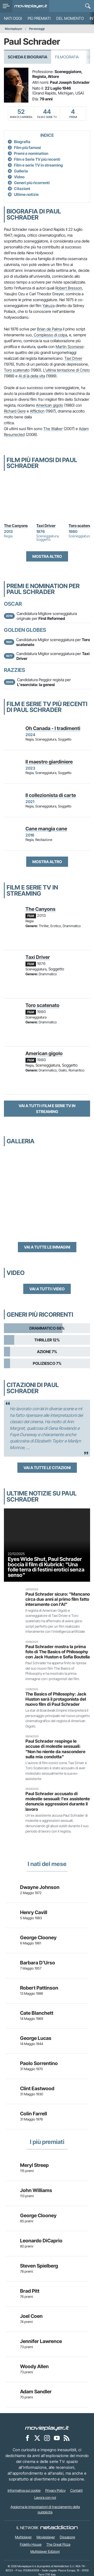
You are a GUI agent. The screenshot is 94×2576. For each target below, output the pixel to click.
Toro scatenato (17, 370)
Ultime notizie (26, 194)
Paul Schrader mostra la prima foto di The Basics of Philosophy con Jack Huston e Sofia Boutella (57, 1651)
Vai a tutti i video (47, 1288)
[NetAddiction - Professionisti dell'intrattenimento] (59, 2528)
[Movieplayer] (47, 2427)
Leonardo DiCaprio (41, 2241)
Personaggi (37, 29)
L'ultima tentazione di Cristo (66, 370)
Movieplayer (13, 29)
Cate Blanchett (36, 2013)
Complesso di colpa (50, 334)
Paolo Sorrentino (39, 2063)
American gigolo (49, 405)
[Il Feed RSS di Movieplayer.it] (66, 2438)
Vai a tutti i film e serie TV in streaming (47, 1108)
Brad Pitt (29, 2291)
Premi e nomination (31, 153)
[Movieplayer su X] (37, 2438)
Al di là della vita (32, 375)
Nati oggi (13, 18)
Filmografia (67, 56)
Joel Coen (31, 2316)
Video (19, 176)
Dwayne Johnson (39, 1887)
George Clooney (38, 1937)
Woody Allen (34, 2366)
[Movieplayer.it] (30, 6)
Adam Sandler (36, 2392)
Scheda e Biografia (27, 56)
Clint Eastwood (37, 2088)
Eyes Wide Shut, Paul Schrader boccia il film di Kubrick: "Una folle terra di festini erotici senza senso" (46, 1567)
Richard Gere (15, 411)
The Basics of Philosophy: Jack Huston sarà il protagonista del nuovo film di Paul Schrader (55, 1699)
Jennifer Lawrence (41, 2341)
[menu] (6, 6)
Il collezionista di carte (50, 795)
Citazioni (22, 188)
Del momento (70, 18)
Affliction (37, 411)
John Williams (36, 2190)
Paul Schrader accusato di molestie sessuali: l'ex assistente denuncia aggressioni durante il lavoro (57, 1801)
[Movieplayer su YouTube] (57, 2438)
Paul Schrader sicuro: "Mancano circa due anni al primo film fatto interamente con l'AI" (57, 1599)
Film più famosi (27, 147)
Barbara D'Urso (37, 1963)
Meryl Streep (34, 2165)
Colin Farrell (33, 2114)
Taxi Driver (73, 358)
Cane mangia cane (46, 829)
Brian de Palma (49, 329)
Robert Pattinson (39, 1988)
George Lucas (35, 2038)
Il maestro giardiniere (49, 762)
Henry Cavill (33, 1912)
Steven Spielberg (39, 2266)
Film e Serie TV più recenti (37, 159)
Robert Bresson (68, 288)
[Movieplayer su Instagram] (47, 2438)
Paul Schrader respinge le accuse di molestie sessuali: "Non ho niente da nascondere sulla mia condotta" (55, 1749)
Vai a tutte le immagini (47, 1247)
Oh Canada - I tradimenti (52, 728)
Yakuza (48, 305)
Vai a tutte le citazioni (47, 1467)
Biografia (22, 141)
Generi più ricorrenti (32, 182)
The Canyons (16, 525)
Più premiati (39, 18)
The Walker (53, 428)
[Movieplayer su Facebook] (27, 2438)
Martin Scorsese (69, 346)
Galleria (21, 171)
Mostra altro (47, 556)
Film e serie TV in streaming (38, 165)
